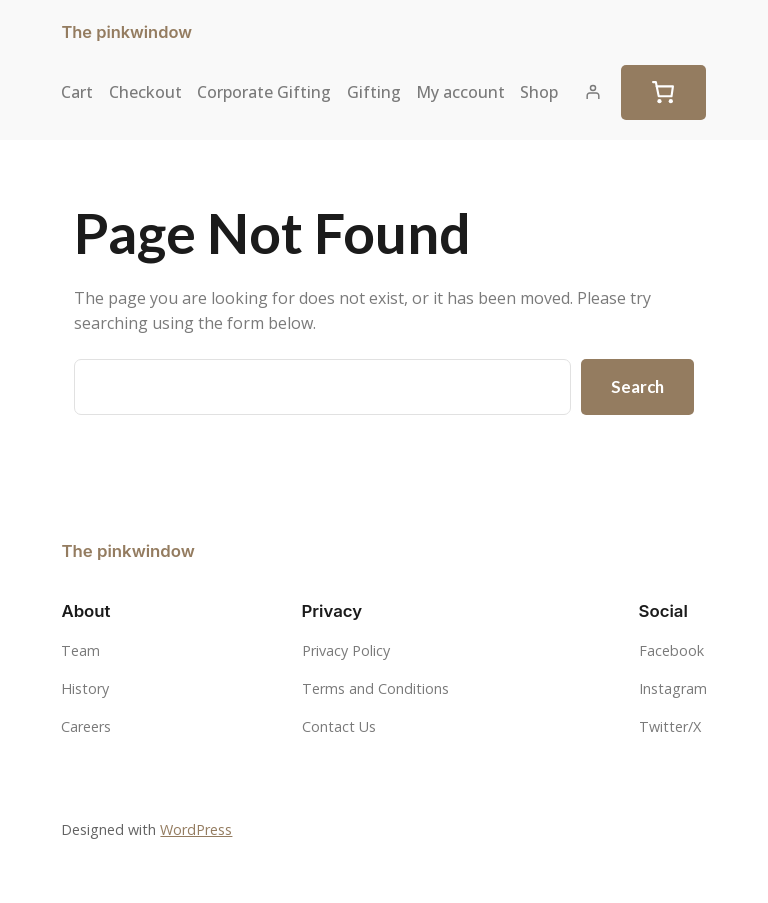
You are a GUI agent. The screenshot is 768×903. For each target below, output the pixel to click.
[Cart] (664, 93)
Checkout (145, 92)
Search (637, 386)
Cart (77, 92)
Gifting (374, 92)
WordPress (196, 829)
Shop (539, 92)
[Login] (593, 92)
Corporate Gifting (264, 92)
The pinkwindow (126, 32)
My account (460, 92)
